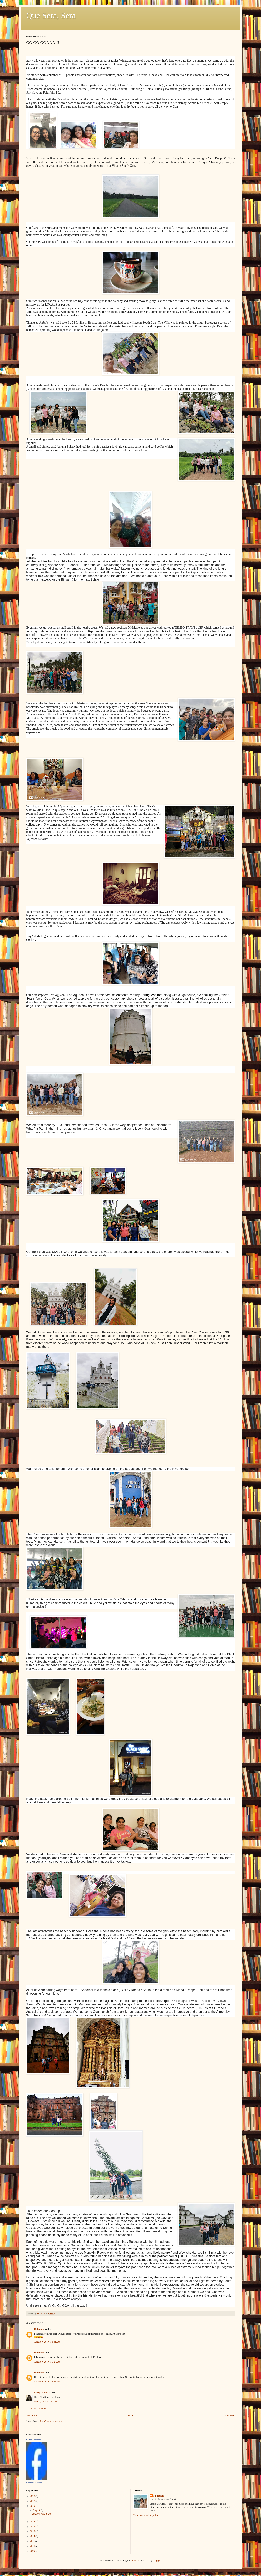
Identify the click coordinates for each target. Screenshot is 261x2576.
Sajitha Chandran (33, 2440)
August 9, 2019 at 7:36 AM (47, 2381)
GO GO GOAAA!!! (42, 2514)
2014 (33, 2536)
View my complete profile (146, 2515)
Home (131, 2415)
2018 (33, 2521)
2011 (32, 2541)
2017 (33, 2526)
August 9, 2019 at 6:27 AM (47, 2361)
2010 (33, 2546)
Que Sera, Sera (51, 15)
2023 (33, 2496)
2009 (33, 2551)
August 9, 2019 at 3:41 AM (47, 2341)
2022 (33, 2501)
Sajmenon (158, 2495)
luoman (136, 2560)
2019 (33, 2506)
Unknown (39, 2329)
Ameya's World (42, 2392)
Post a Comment (39, 2408)
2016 (33, 2531)
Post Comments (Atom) (51, 2421)
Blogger (156, 2560)
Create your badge (34, 2483)
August (36, 2510)
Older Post (229, 2415)
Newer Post (32, 2415)
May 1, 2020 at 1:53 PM (45, 2401)
